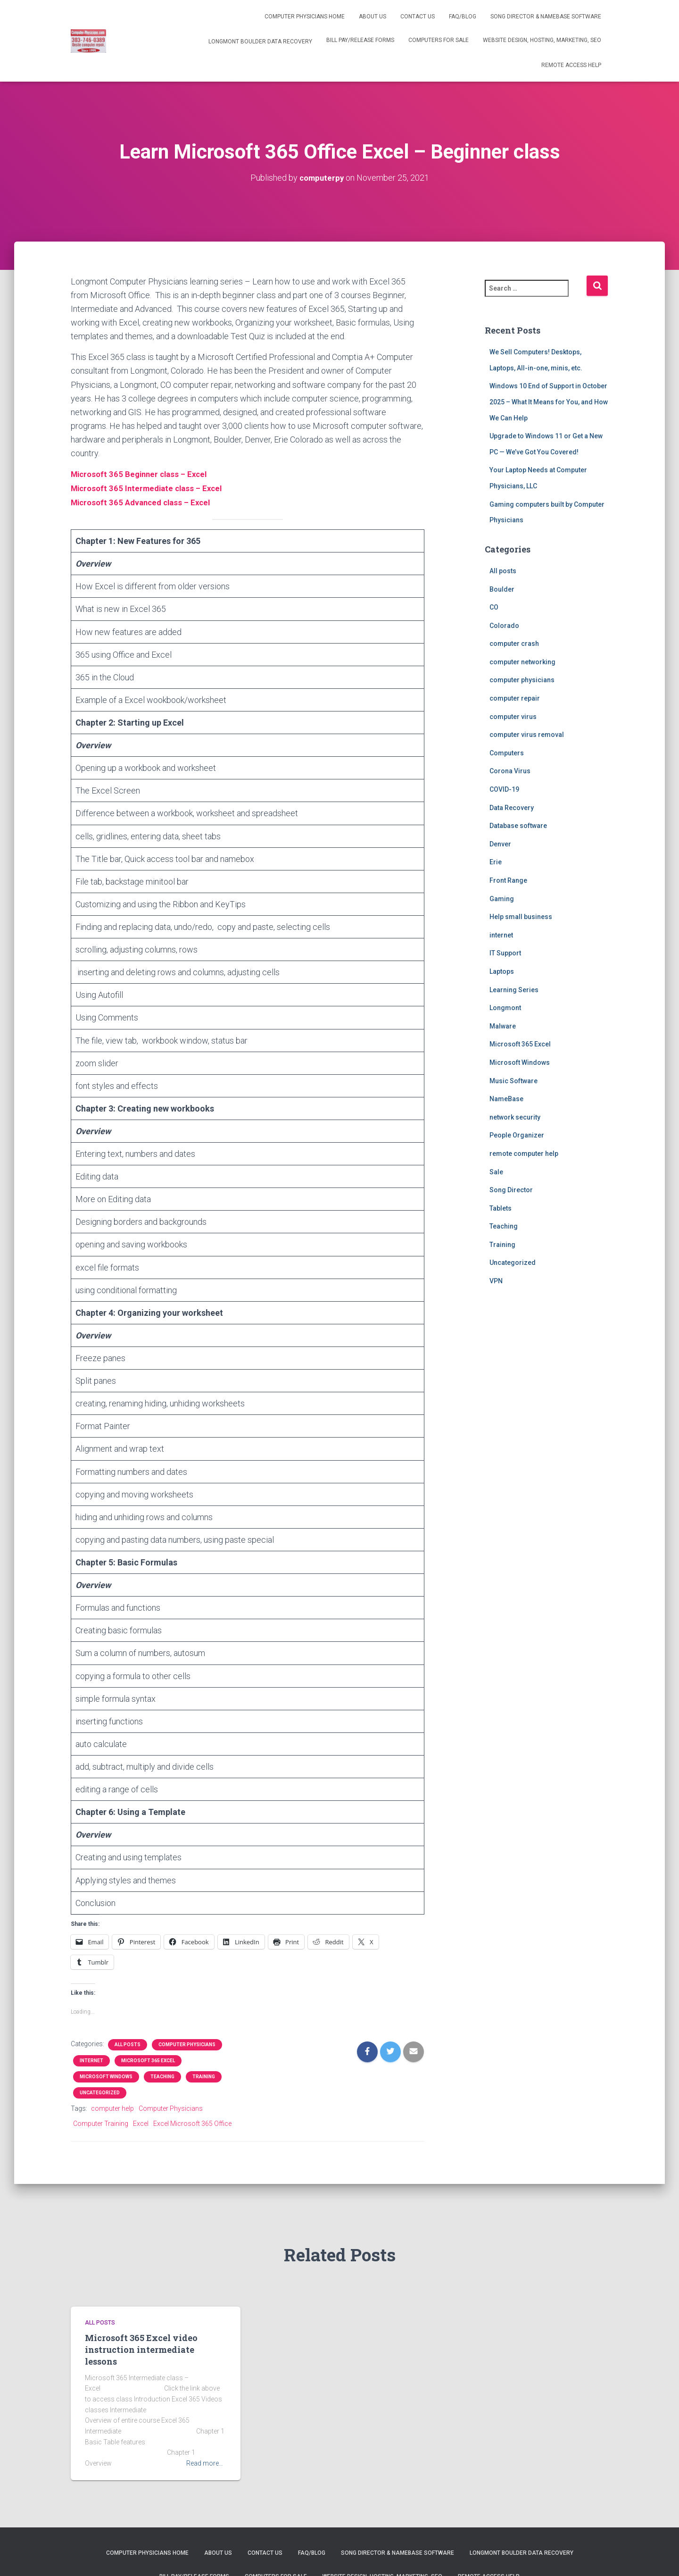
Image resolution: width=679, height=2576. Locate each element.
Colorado (504, 625)
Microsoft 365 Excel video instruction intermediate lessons (141, 2348)
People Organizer (516, 1134)
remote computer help (523, 1153)
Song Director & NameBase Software (545, 16)
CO (493, 607)
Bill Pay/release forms (360, 40)
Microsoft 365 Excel (148, 2058)
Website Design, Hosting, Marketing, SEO (542, 40)
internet (91, 2058)
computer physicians (186, 2042)
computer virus (513, 716)
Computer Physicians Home (305, 16)
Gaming (501, 898)
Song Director (511, 1189)
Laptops (501, 971)
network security (514, 1117)
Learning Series (513, 989)
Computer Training (100, 2122)
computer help (112, 2106)
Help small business (520, 916)
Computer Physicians (171, 2106)
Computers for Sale (438, 40)
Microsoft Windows (106, 2074)
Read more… (204, 2461)
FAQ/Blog (462, 16)
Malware (502, 1025)
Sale (496, 1171)
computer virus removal (526, 734)
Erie (495, 862)
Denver (500, 843)
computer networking (522, 661)
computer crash (514, 643)
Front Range (508, 880)
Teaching (162, 2074)
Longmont (505, 1007)
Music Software (513, 1080)
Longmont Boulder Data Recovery (259, 41)
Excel (141, 2122)
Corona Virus (509, 771)
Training (203, 2074)
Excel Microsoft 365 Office (192, 2122)
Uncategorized (100, 2090)
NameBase (506, 1098)
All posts (128, 2042)
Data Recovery (511, 807)
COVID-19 (504, 789)
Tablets (500, 1208)
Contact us (417, 16)
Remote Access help (571, 65)
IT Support (505, 953)
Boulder (501, 589)
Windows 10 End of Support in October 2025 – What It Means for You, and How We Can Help (548, 401)
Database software (518, 825)
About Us (372, 16)
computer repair (514, 698)
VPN (496, 1280)
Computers (506, 752)
